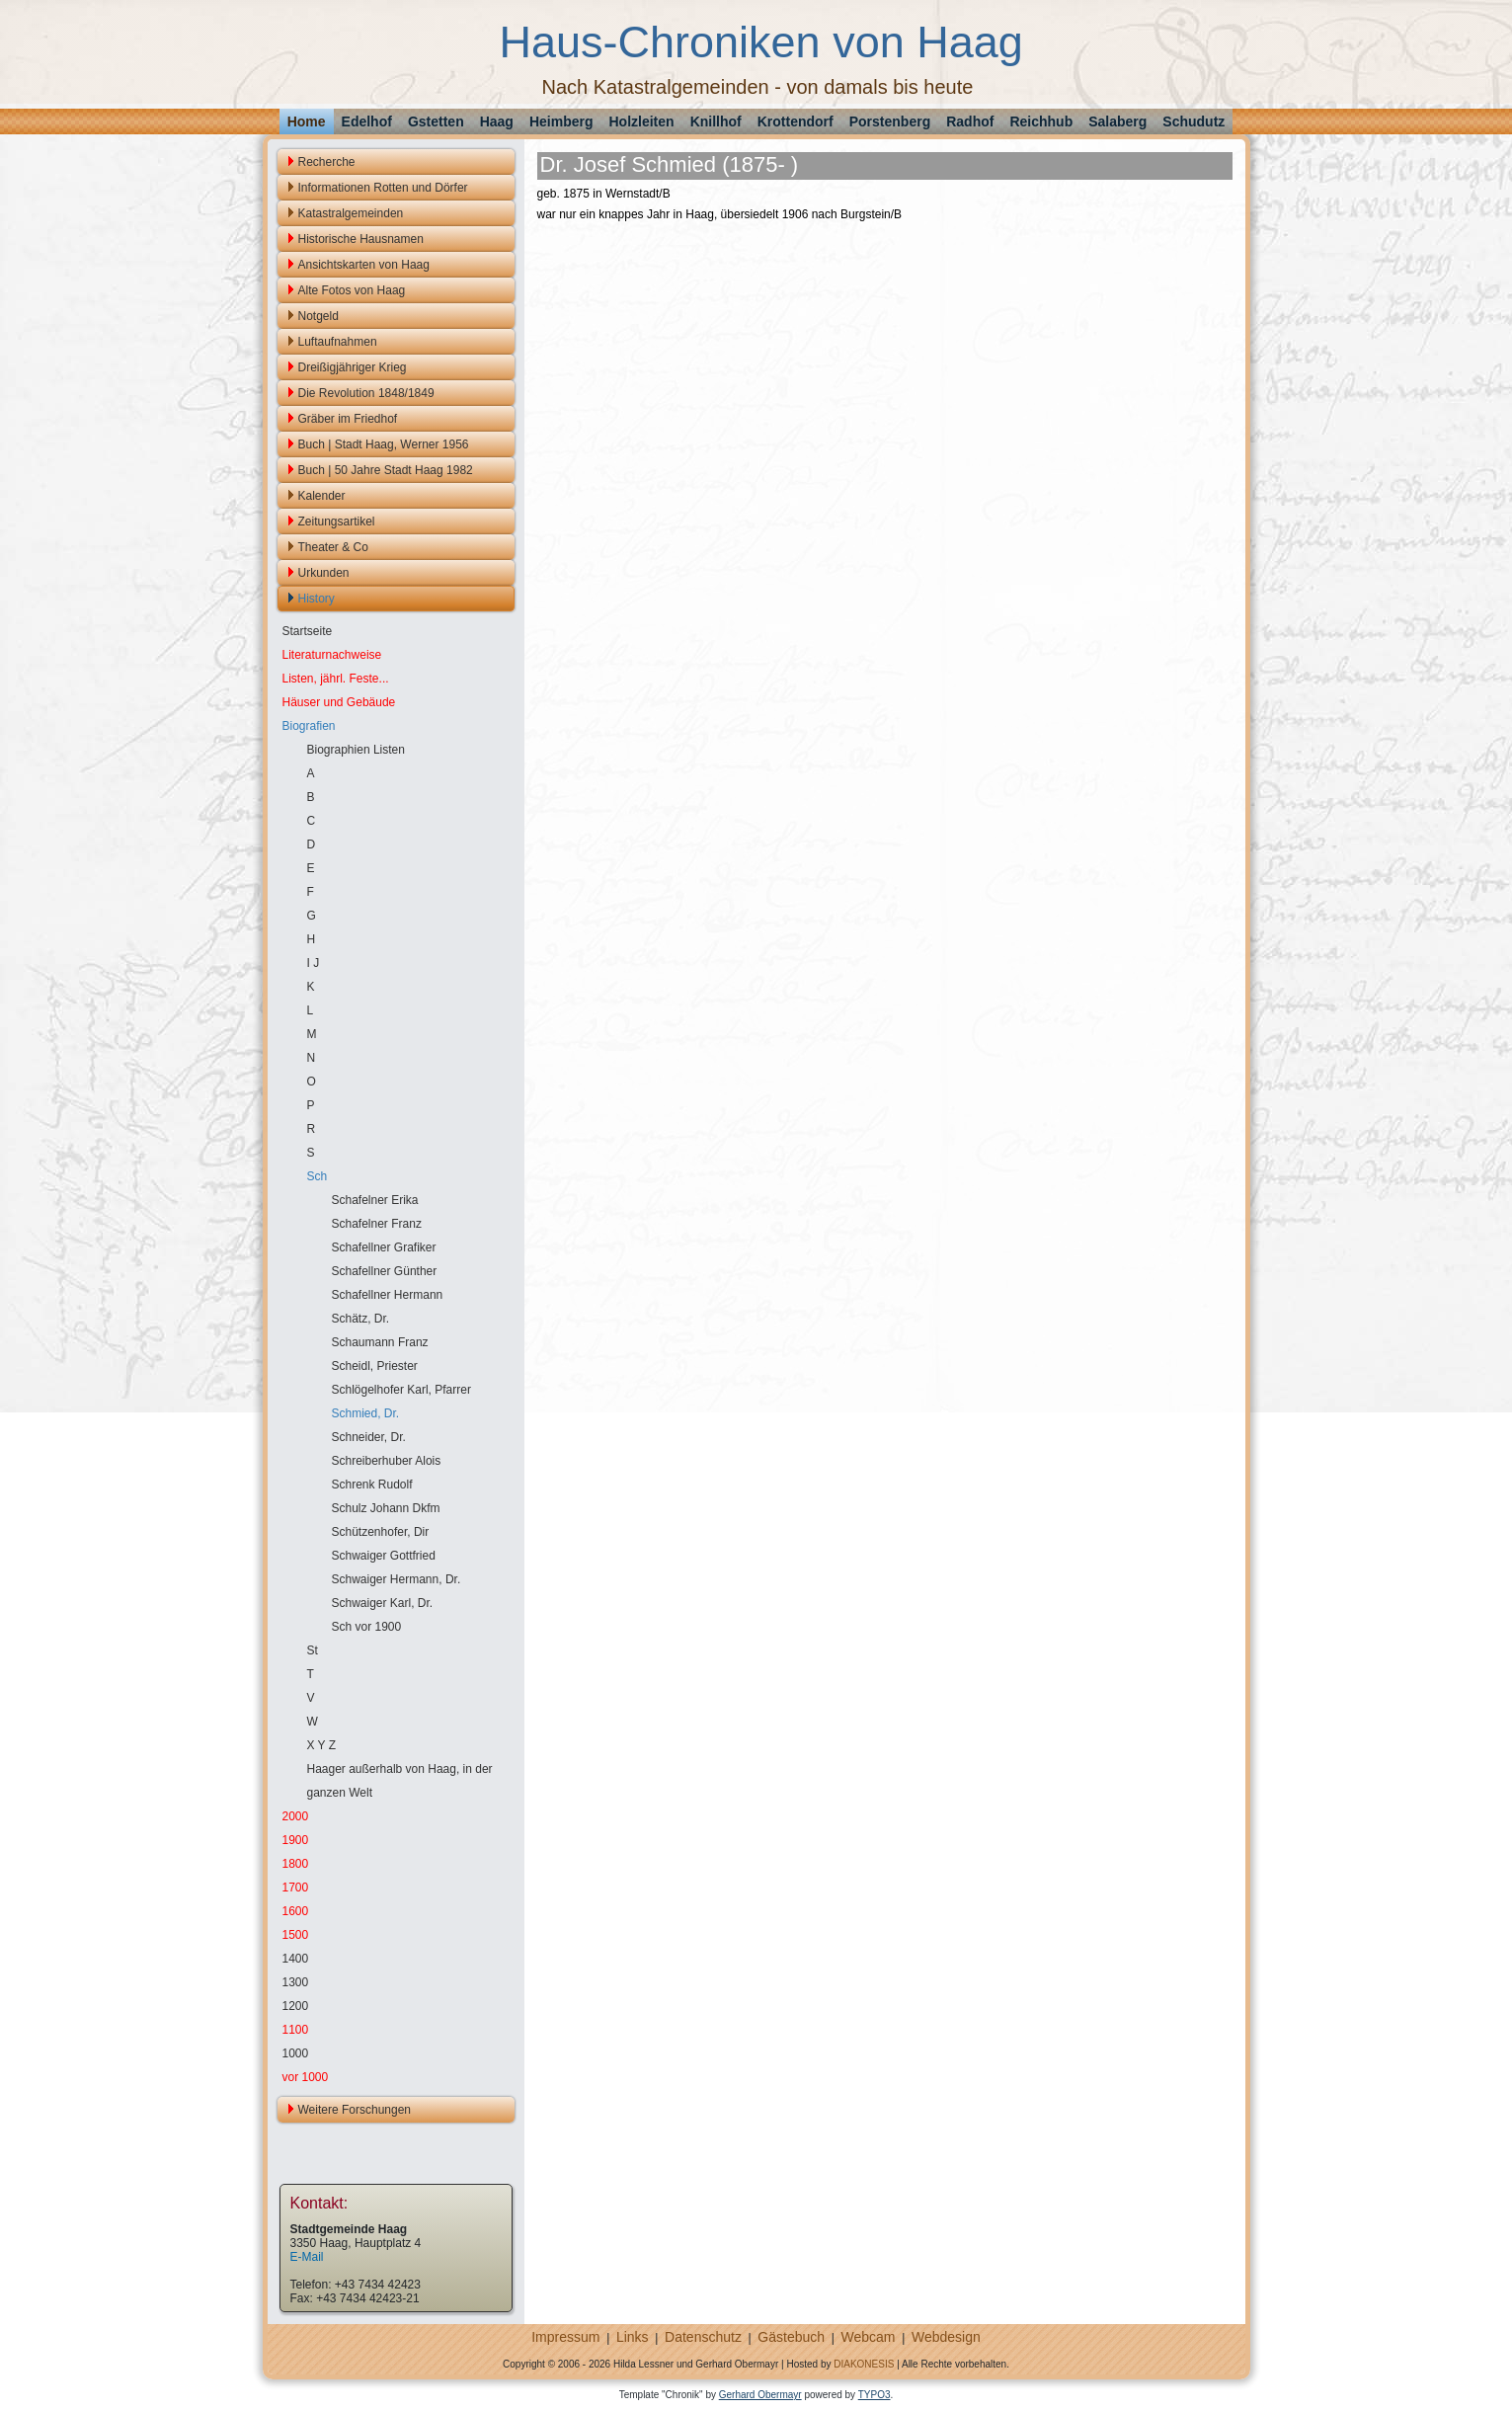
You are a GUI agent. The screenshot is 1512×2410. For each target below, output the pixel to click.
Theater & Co (333, 547)
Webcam (868, 2337)
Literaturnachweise (332, 655)
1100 (295, 2030)
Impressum (565, 2337)
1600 (295, 1911)
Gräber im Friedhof (348, 419)
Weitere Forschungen (355, 2110)
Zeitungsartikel (336, 521)
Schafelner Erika (375, 1200)
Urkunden (324, 573)
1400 (295, 1959)
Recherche (327, 162)
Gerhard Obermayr (760, 2394)
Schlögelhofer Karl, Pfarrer (401, 1390)
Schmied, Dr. (366, 1413)
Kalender (322, 496)
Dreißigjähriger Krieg (352, 367)
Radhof (970, 121)
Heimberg (561, 121)
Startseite (307, 631)
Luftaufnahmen (337, 342)
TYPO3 (874, 2394)
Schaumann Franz (380, 1342)
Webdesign (946, 2337)
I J (313, 963)
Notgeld (318, 316)
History (316, 598)
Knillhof (716, 121)
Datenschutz (703, 2337)
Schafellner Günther (385, 1271)
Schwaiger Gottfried (384, 1556)
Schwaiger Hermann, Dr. (396, 1579)
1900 (295, 1840)
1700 (295, 1887)
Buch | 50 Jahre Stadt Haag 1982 (385, 470)
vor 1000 (305, 2077)
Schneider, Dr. (369, 1437)
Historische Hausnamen (361, 239)
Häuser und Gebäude (339, 702)
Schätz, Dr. (361, 1319)
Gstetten (436, 121)
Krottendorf (795, 121)
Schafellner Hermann (387, 1295)
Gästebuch (791, 2337)
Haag (497, 121)
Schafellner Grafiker (384, 1247)
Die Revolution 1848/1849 (366, 393)
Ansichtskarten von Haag (364, 265)
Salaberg (1117, 121)
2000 (295, 1816)
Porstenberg (889, 121)
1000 (295, 2053)
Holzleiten (642, 121)
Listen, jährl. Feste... (335, 678)
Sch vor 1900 (367, 1627)
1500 (295, 1935)
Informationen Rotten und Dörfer (383, 188)
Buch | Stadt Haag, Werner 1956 (383, 444)
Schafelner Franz (377, 1224)
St (312, 1650)
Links (632, 2337)
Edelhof (367, 121)
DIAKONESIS (864, 2364)
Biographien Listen (356, 750)
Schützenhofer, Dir (381, 1532)
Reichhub (1041, 121)
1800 (295, 1864)
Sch (317, 1176)
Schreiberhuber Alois (386, 1461)
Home (306, 121)
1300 (295, 1982)
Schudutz (1193, 121)
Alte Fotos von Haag (352, 290)
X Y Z (322, 1745)
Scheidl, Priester (375, 1366)
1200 (295, 2006)
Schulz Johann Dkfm (386, 1508)
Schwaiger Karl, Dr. (383, 1603)
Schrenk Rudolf (372, 1484)
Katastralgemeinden (351, 213)
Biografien (309, 726)
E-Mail (307, 2257)
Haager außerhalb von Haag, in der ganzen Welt (400, 1781)
